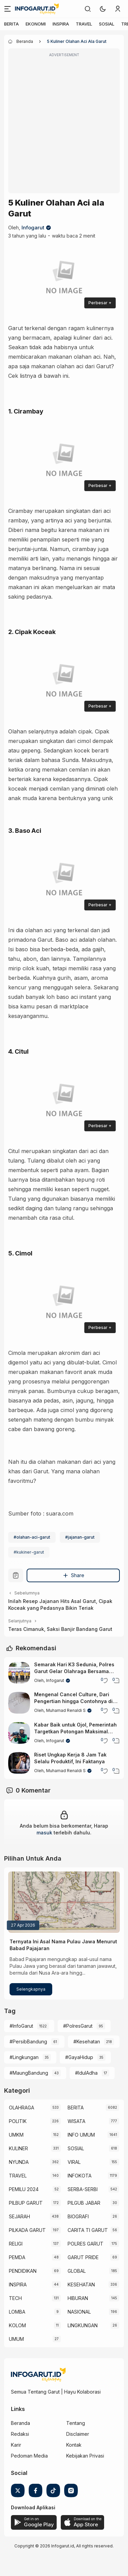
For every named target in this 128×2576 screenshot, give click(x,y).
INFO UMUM (81, 2135)
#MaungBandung (29, 2073)
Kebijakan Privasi (85, 2456)
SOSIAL (106, 24)
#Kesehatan (86, 2041)
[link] (88, 9)
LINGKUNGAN (83, 2325)
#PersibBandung (28, 2041)
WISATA (76, 2121)
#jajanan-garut (80, 1537)
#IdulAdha (86, 2073)
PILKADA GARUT (27, 2230)
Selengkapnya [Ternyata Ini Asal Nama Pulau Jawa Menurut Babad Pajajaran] (30, 1989)
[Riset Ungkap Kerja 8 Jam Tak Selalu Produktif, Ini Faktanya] (19, 1763)
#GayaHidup (79, 2057)
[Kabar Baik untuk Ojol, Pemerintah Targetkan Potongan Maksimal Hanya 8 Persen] (19, 1733)
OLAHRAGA (21, 2107)
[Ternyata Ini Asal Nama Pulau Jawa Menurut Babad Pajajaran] (64, 1902)
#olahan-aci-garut (32, 1537)
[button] (103, 9)
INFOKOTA (79, 2175)
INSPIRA (61, 24)
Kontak (74, 2445)
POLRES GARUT (85, 2244)
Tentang (75, 2423)
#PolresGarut (78, 2026)
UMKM (16, 2135)
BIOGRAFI (78, 2216)
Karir (16, 2445)
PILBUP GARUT (26, 2203)
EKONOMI (36, 24)
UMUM (16, 2339)
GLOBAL (77, 2271)
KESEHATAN (81, 2284)
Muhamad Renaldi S (66, 1710)
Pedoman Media (29, 2456)
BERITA (11, 24)
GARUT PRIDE (83, 2257)
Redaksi (20, 2434)
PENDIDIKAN (23, 2271)
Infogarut (33, 227)
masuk (44, 1832)
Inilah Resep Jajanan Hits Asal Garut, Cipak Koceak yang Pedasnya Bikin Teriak (60, 1604)
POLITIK (18, 2121)
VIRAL (74, 2162)
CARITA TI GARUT (88, 2230)
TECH (15, 2298)
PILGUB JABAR (84, 2203)
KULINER (18, 2148)
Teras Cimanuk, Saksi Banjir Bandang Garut (60, 1629)
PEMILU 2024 (24, 2189)
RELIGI (16, 2244)
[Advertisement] (64, 125)
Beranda (20, 2423)
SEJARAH (19, 2216)
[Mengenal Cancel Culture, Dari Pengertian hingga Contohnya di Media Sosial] (19, 1703)
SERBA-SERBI (83, 2189)
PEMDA (17, 2257)
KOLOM (17, 2325)
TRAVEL (84, 24)
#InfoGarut (21, 2026)
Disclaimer (77, 2434)
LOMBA (17, 2312)
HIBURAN (78, 2298)
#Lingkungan (24, 2057)
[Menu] (7, 9)
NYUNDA (19, 2162)
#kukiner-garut (29, 1552)
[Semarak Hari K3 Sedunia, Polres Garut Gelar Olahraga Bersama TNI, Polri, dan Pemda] (19, 1673)
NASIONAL (79, 2312)
